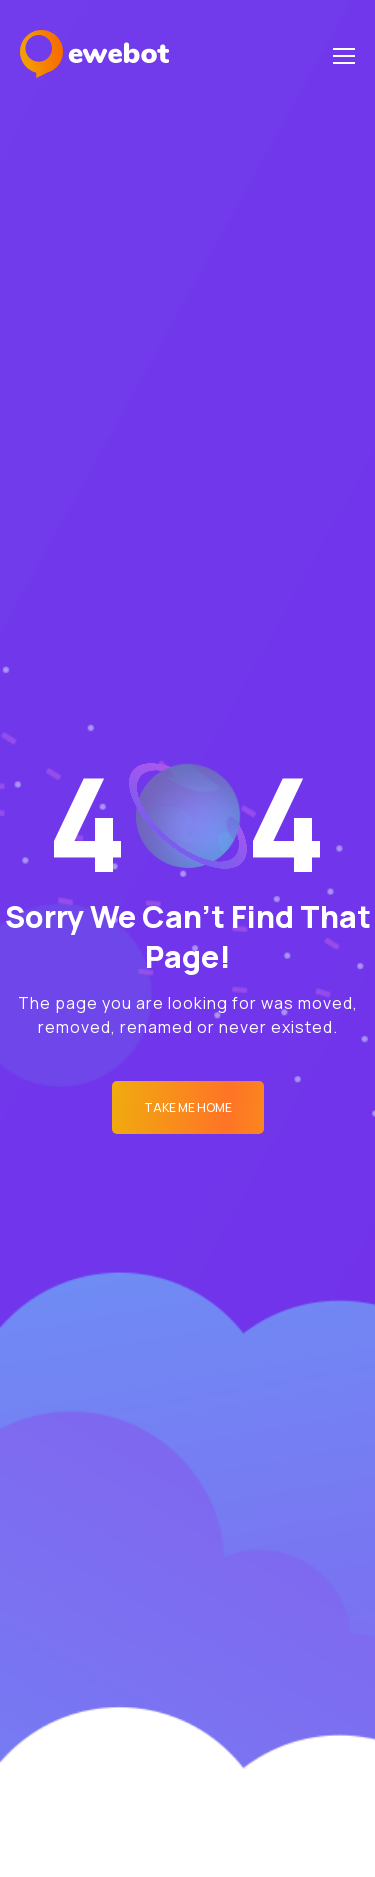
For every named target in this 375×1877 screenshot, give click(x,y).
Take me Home (188, 1107)
